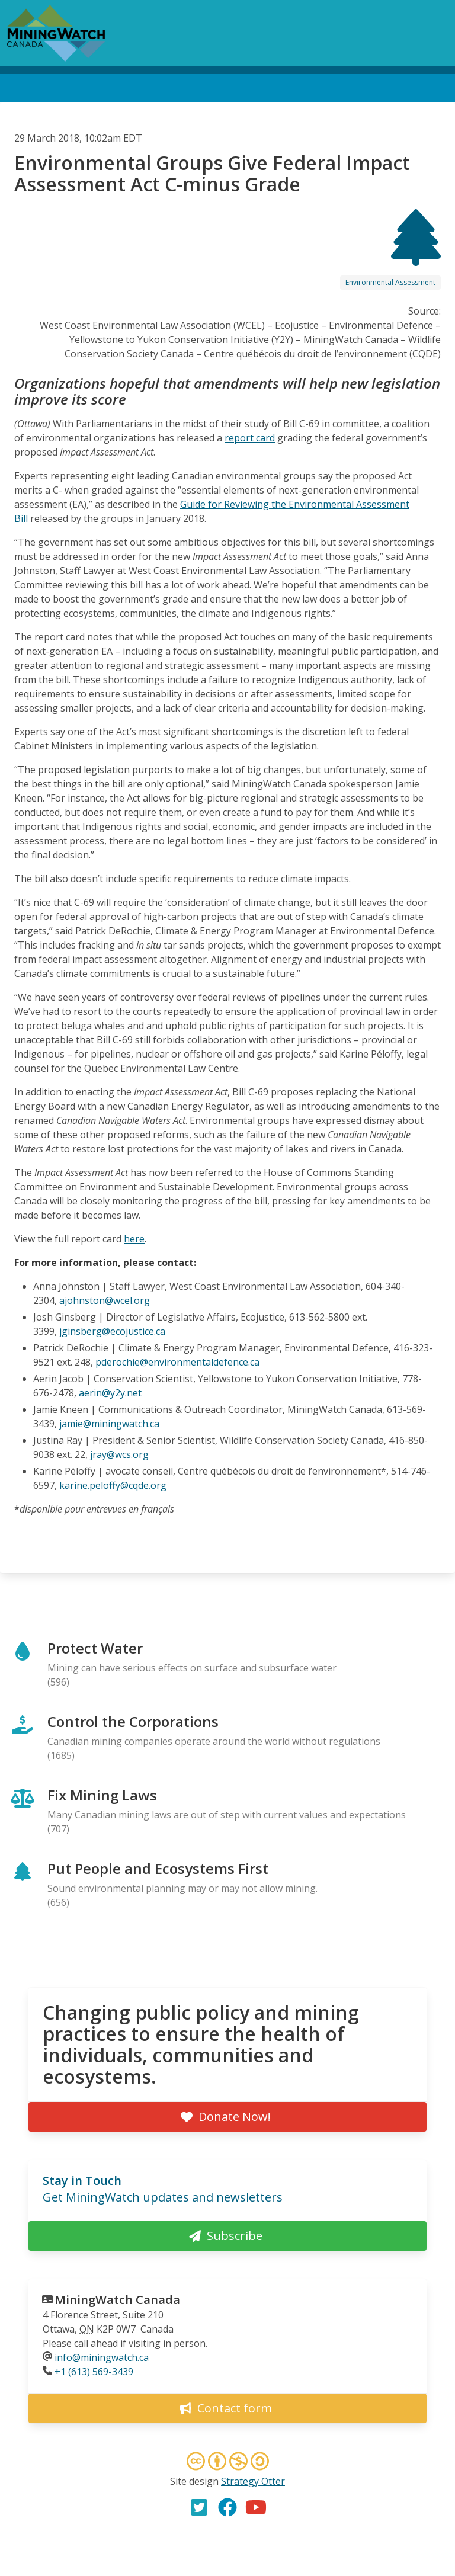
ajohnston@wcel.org (104, 1300)
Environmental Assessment (390, 282)
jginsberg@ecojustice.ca (112, 1331)
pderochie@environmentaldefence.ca (177, 1362)
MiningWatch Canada (117, 2300)
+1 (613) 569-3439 (94, 2371)
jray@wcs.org (119, 1454)
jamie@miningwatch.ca (109, 1423)
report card (250, 437)
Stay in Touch (82, 2181)
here (134, 1238)
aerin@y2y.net (110, 1392)
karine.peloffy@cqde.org (112, 1485)
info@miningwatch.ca (102, 2357)
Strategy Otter (253, 2481)
